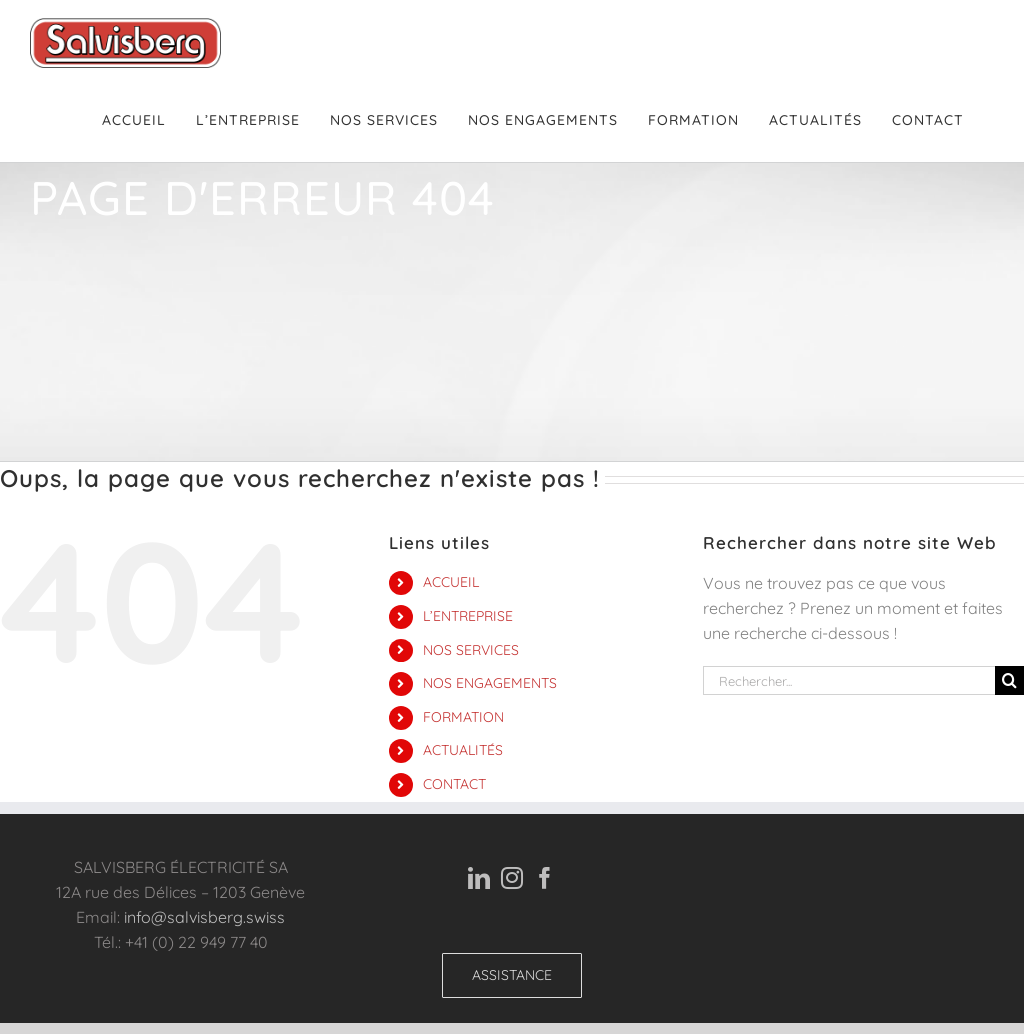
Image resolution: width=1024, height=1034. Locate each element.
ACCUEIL (451, 582)
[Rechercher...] (849, 680)
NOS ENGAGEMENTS (490, 683)
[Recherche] (1009, 680)
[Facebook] (545, 878)
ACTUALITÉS (463, 750)
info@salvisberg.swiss (204, 917)
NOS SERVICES (471, 650)
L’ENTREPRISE (468, 616)
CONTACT (454, 784)
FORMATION (463, 717)
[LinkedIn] (479, 878)
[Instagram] (512, 878)
